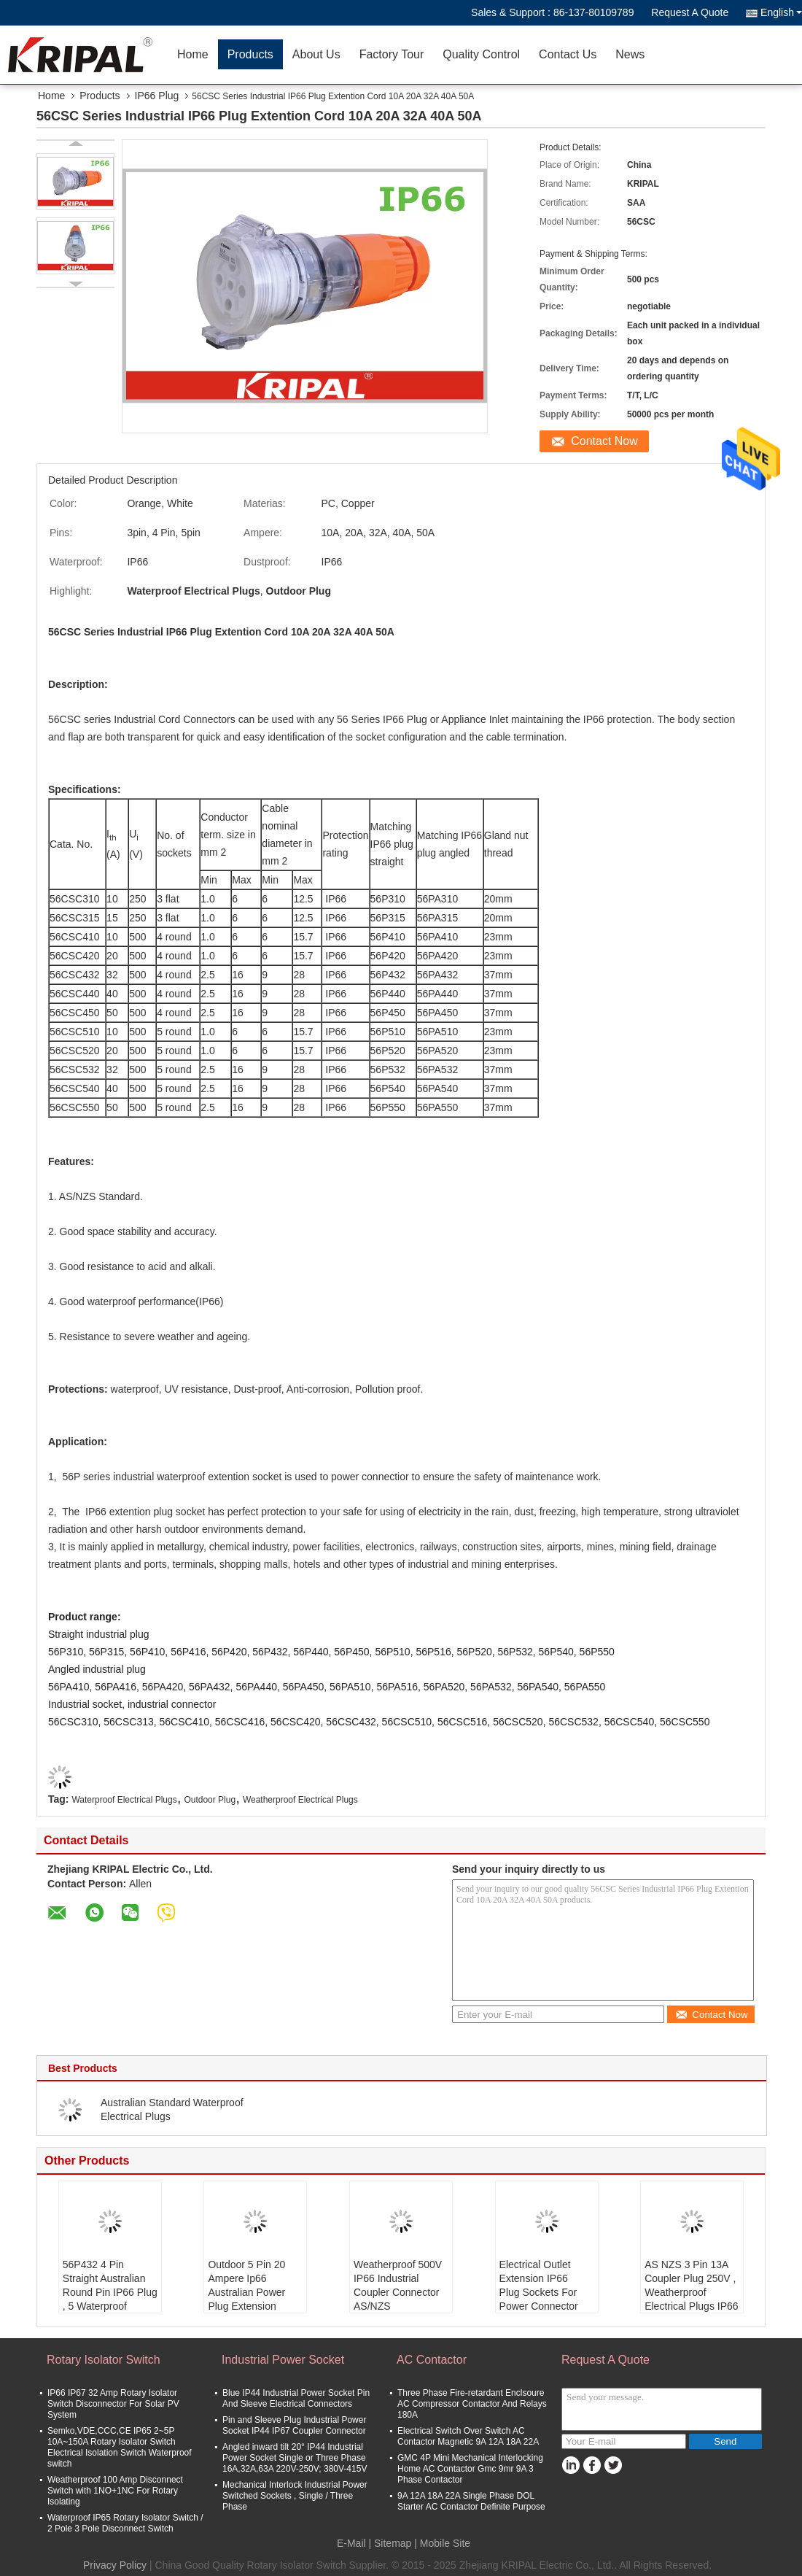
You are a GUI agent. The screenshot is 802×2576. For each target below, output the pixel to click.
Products (250, 54)
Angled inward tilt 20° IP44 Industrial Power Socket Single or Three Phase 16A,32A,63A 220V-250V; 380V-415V (294, 2458)
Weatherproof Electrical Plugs (300, 1800)
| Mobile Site (442, 2543)
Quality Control (481, 54)
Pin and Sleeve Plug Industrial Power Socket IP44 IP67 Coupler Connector (294, 2425)
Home (193, 54)
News (630, 54)
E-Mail (351, 2543)
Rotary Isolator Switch (103, 2359)
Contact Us (567, 54)
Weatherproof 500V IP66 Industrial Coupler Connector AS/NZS (398, 2285)
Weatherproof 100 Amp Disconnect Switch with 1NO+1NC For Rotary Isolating (115, 2491)
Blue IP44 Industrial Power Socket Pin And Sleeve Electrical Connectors (296, 2398)
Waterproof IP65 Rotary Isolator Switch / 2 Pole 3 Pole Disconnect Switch (125, 2523)
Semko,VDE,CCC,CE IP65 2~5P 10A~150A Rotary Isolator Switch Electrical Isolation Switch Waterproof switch (119, 2447)
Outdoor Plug (209, 1800)
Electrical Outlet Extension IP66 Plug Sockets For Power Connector (538, 2285)
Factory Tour (391, 54)
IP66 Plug (157, 95)
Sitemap (392, 2543)
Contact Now (604, 441)
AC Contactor (432, 2359)
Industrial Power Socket (283, 2359)
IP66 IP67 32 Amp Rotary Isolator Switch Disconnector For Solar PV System (113, 2404)
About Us (316, 54)
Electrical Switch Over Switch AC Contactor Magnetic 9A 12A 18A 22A (468, 2436)
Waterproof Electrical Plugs (123, 1800)
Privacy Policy (115, 2565)
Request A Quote (689, 12)
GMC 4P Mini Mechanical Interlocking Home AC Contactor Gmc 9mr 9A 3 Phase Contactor (470, 2469)
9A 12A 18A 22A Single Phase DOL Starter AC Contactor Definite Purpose (471, 2501)
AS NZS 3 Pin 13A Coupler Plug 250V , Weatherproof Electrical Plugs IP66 (691, 2285)
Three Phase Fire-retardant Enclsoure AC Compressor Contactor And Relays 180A (472, 2404)
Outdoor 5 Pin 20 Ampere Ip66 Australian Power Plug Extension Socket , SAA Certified (246, 2299)
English (781, 12)
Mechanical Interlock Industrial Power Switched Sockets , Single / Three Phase (294, 2496)
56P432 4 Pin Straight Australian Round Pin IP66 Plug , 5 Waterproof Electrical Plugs (110, 2292)
